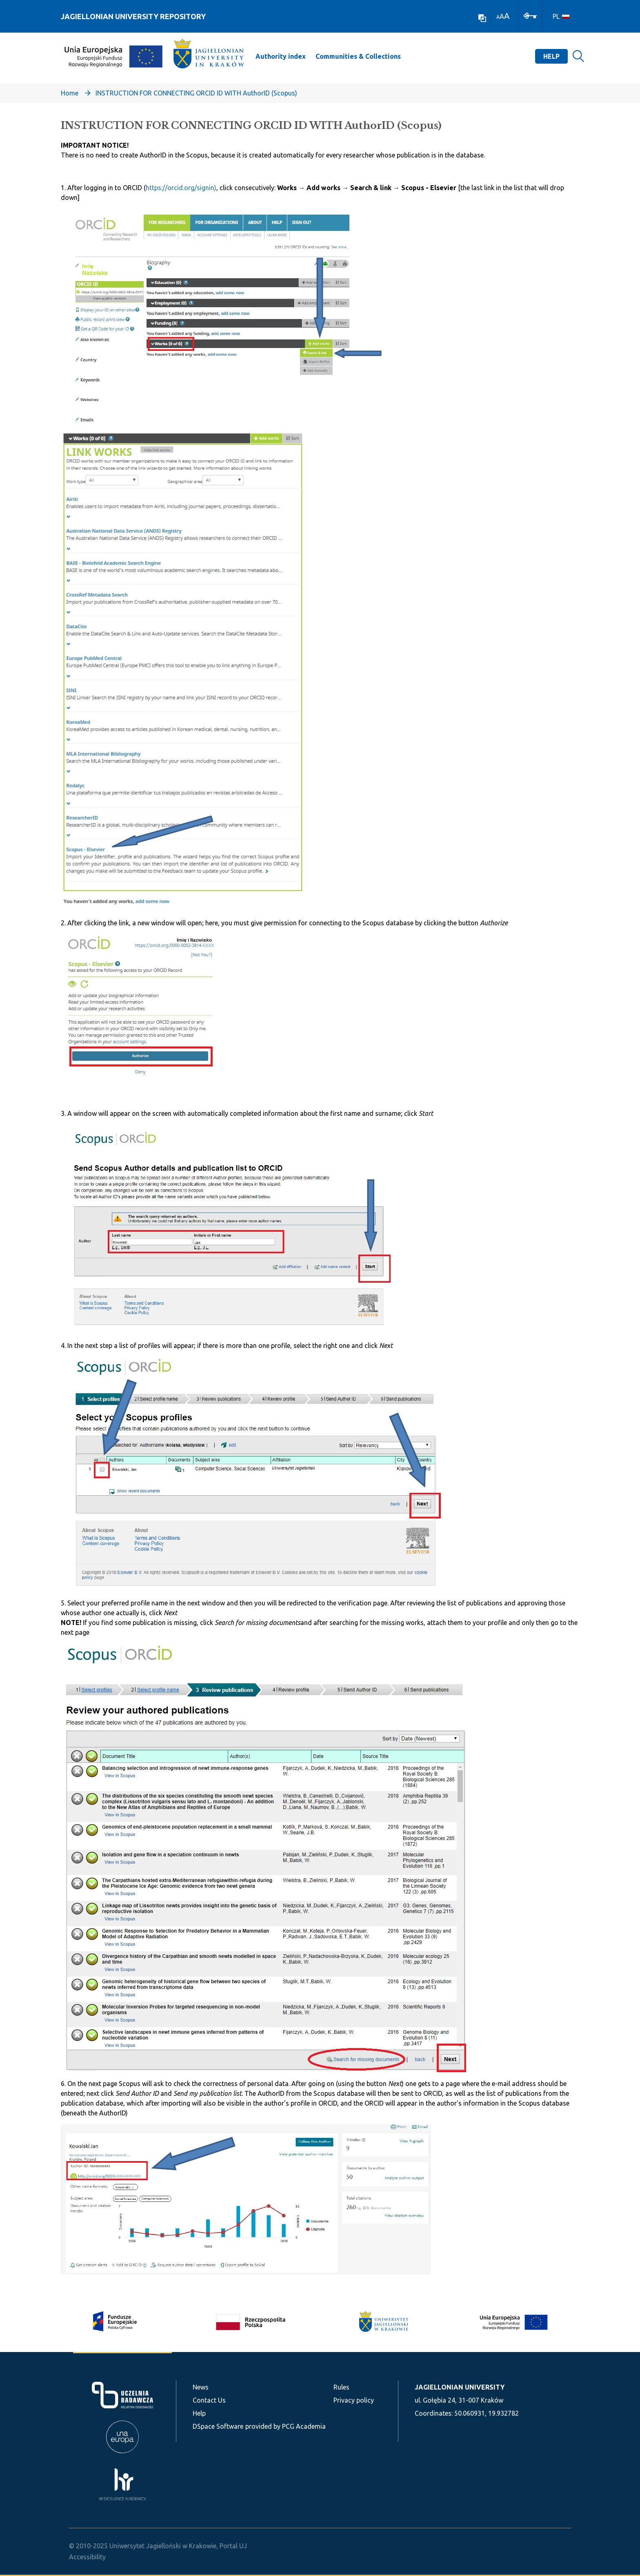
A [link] (498, 17)
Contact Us (209, 2400)
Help (551, 56)
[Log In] (530, 15)
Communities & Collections (358, 56)
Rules (341, 2387)
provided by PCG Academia (285, 2426)
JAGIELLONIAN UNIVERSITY (459, 2387)
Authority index (281, 56)
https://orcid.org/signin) (181, 187)
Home (69, 93)
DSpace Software (218, 2426)
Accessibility (87, 2556)
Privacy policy (353, 2400)
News (201, 2387)
